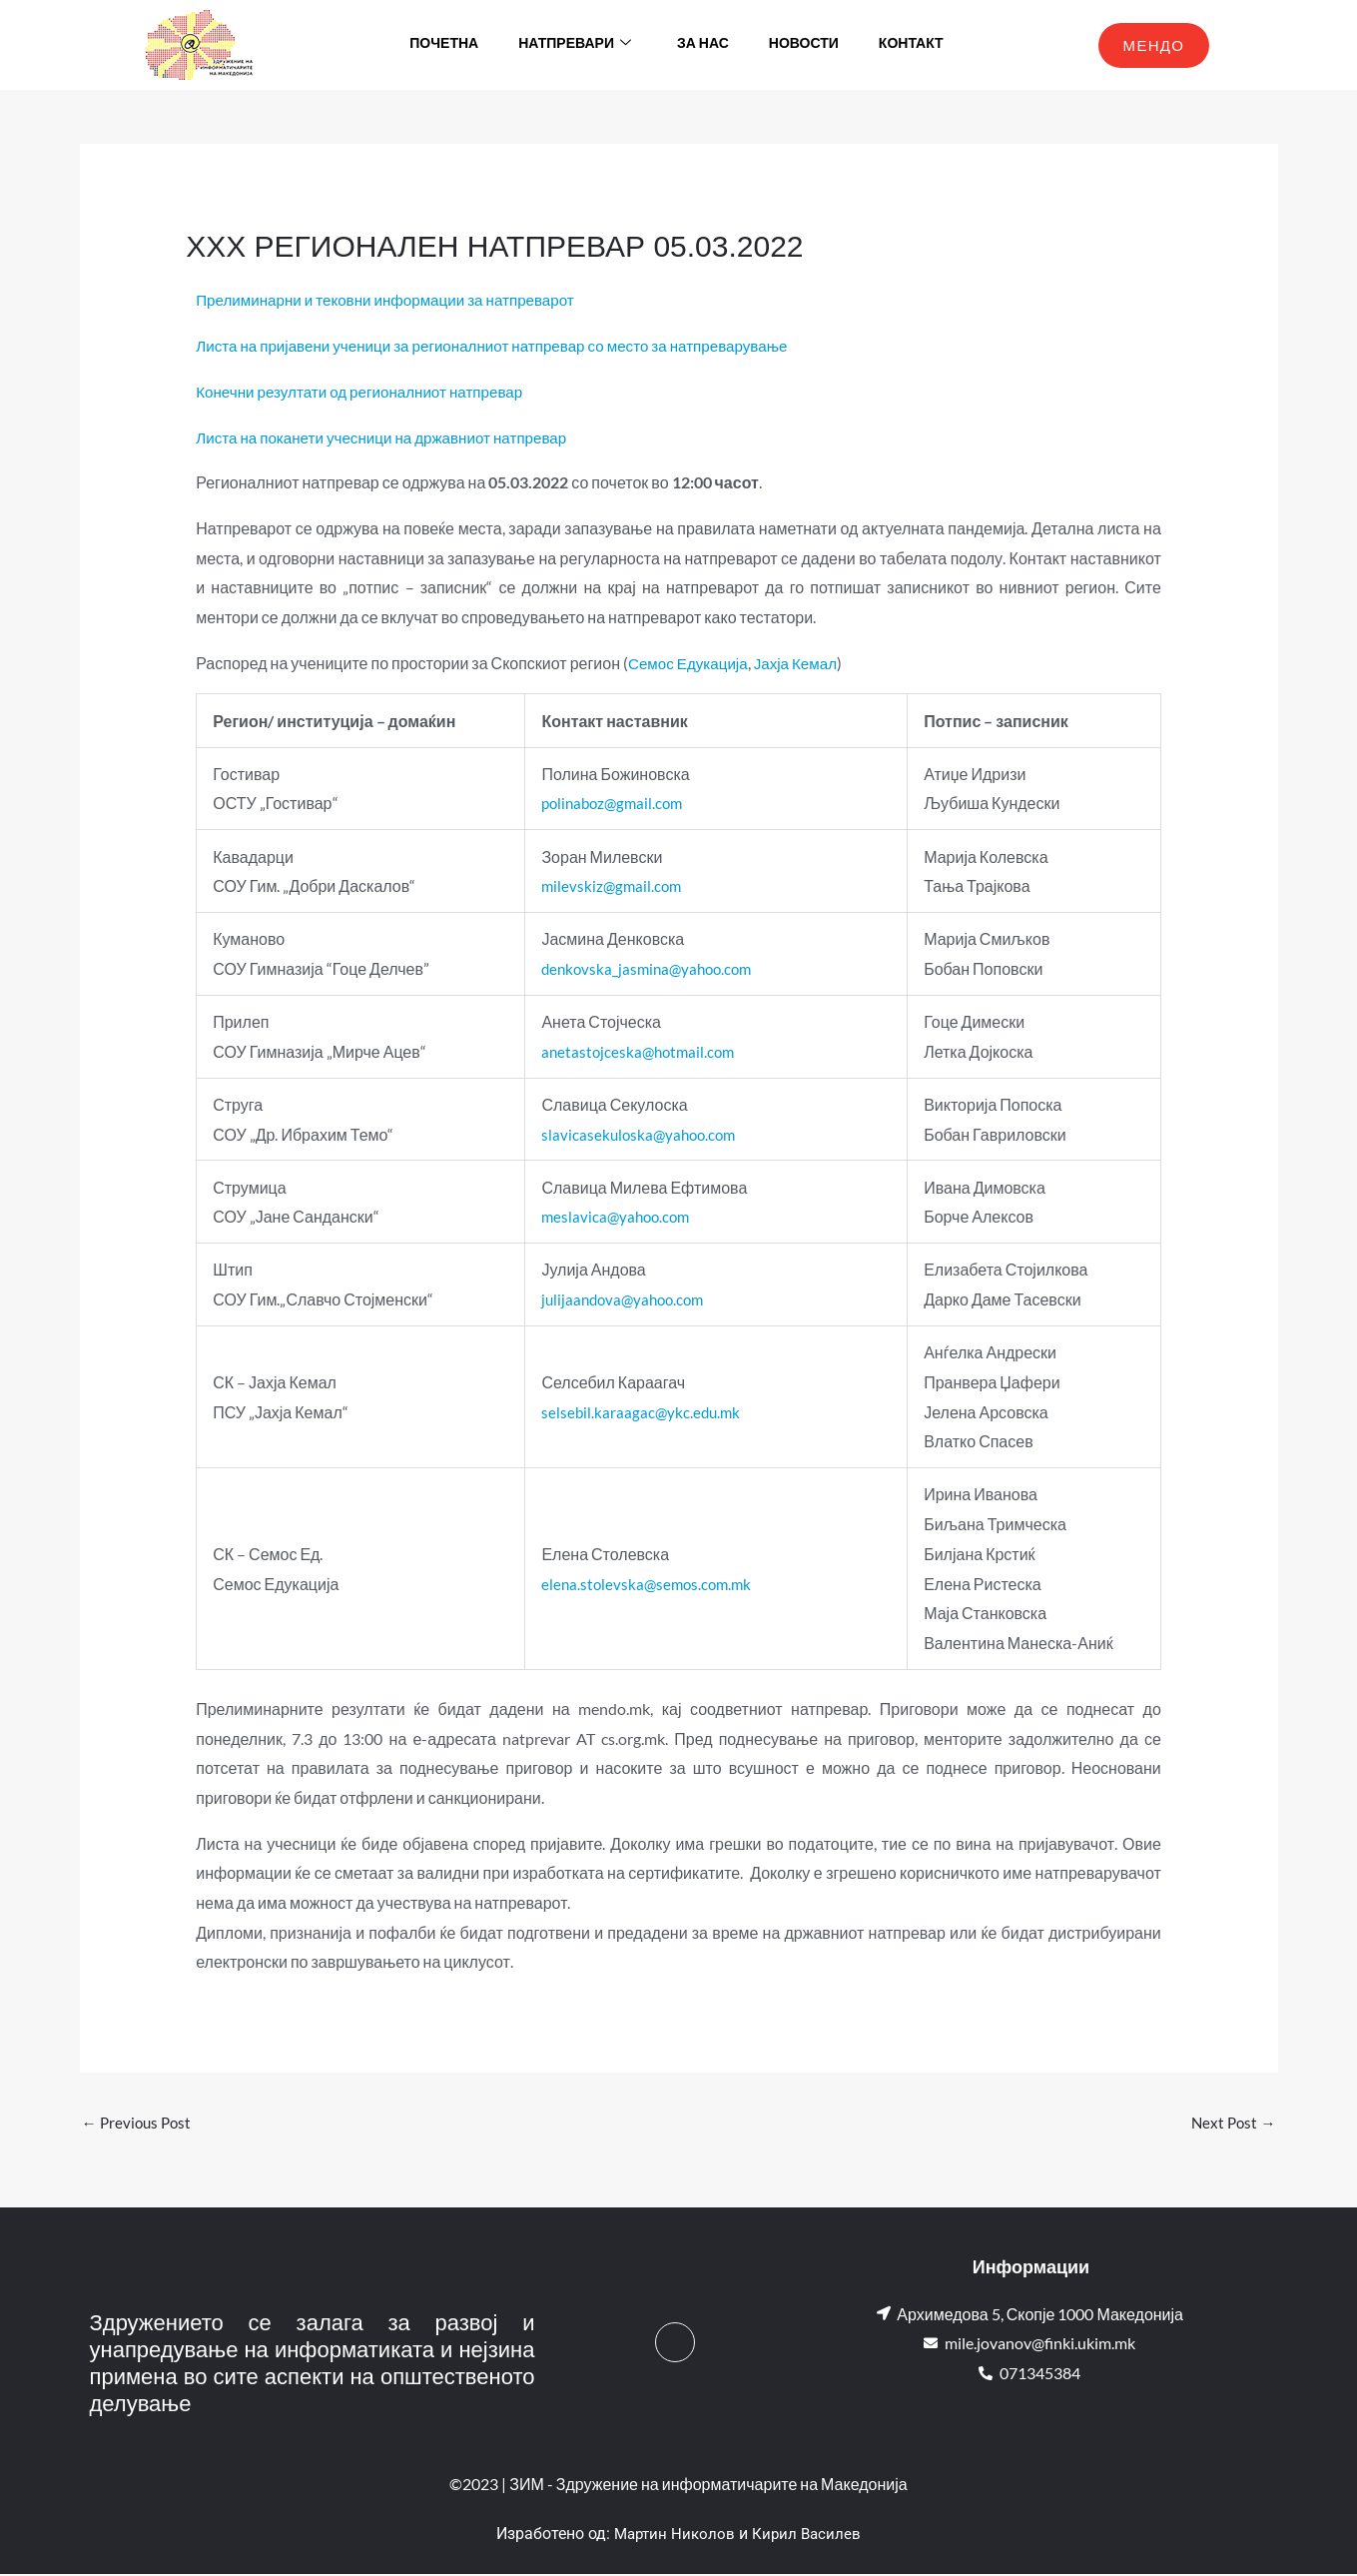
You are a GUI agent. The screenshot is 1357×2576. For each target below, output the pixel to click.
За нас (703, 44)
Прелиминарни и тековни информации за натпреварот (395, 299)
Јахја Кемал (804, 662)
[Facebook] (675, 2344)
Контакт (911, 44)
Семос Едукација (691, 662)
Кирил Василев (809, 2535)
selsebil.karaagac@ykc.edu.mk (638, 1411)
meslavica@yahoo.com (613, 1216)
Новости (804, 44)
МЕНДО (1154, 45)
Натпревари (574, 45)
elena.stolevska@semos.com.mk (645, 1583)
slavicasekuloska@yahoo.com (637, 1134)
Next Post (1232, 2123)
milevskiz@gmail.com (608, 885)
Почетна (443, 44)
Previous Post (139, 2123)
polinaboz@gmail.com (611, 802)
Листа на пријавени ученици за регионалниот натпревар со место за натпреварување (507, 345)
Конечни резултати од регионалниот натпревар (367, 391)
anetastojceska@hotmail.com (636, 1051)
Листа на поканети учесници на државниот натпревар (391, 437)
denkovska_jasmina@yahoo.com (646, 968)
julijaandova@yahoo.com (622, 1298)
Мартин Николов (673, 2535)
